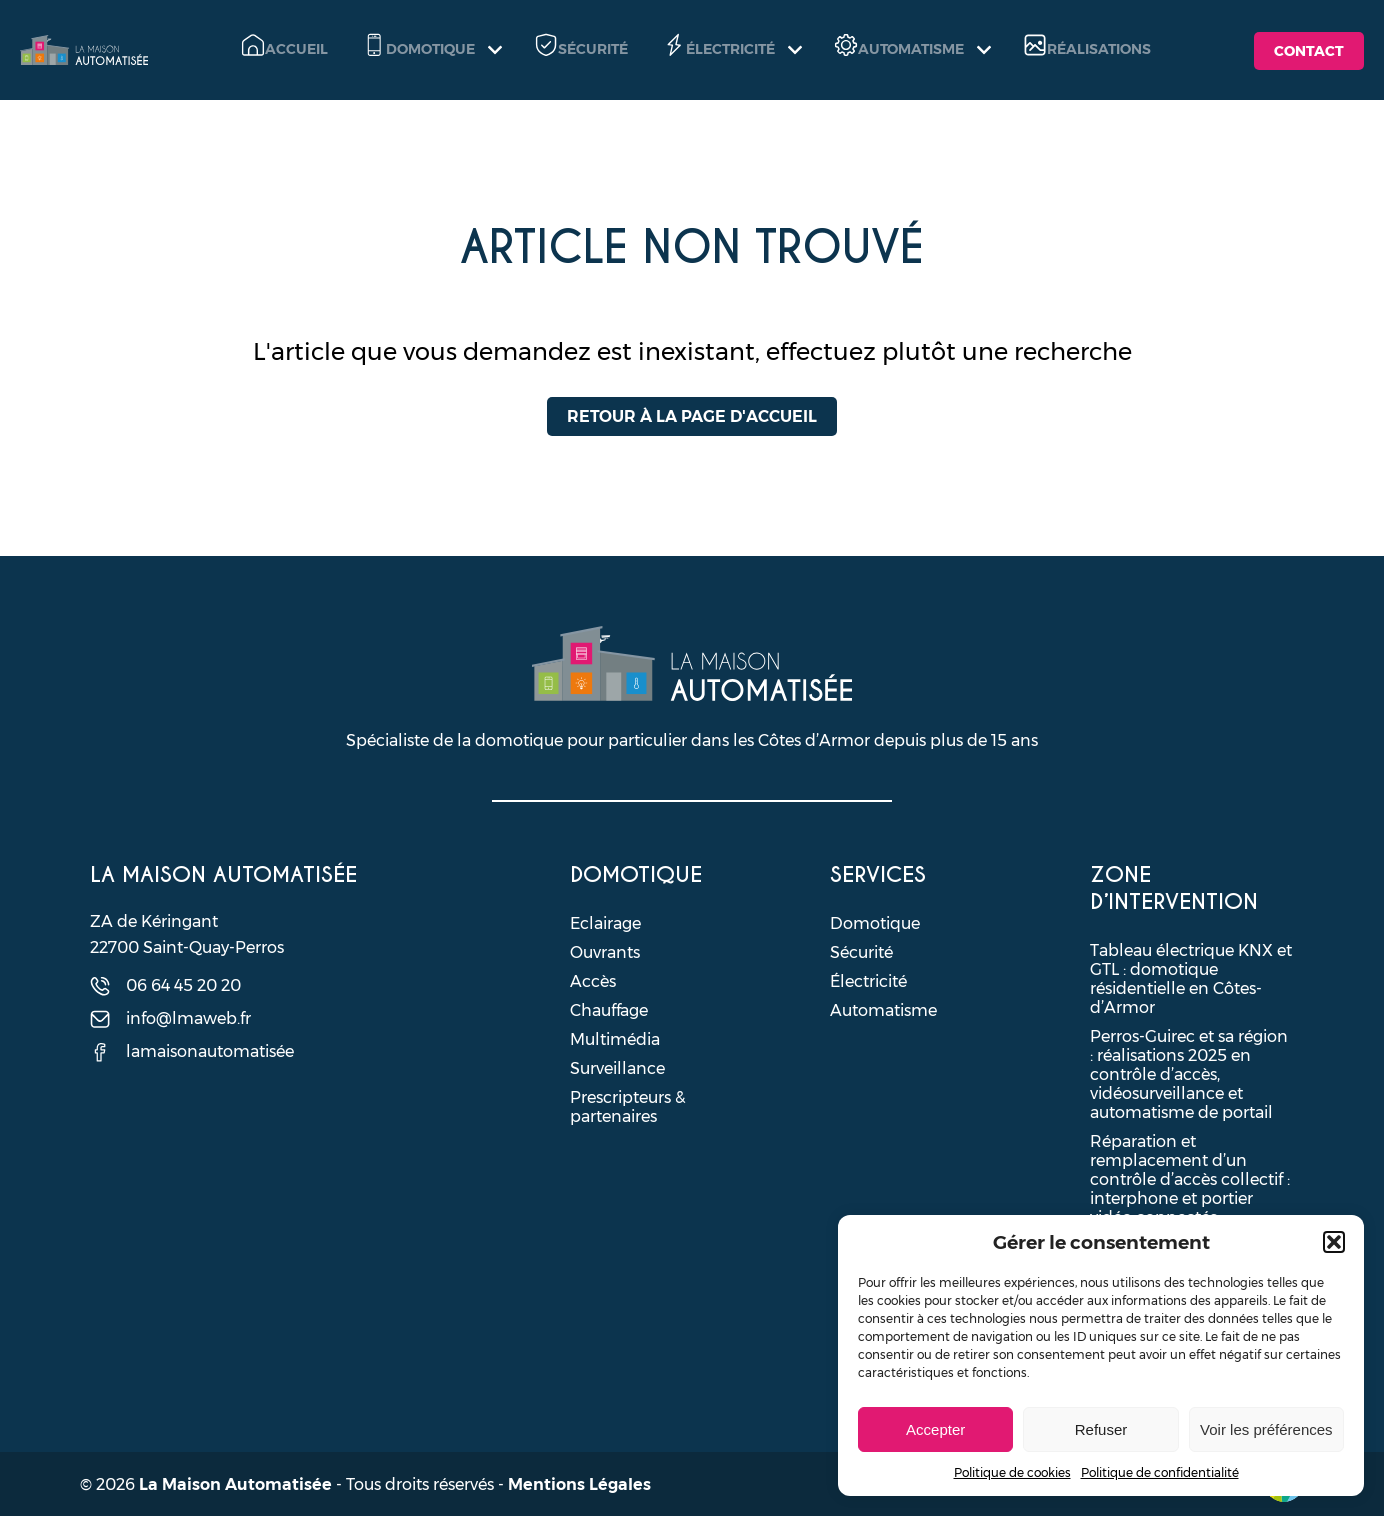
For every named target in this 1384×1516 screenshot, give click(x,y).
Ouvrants (605, 952)
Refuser (1101, 1429)
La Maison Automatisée (235, 1484)
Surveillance (617, 1068)
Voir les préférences (1266, 1429)
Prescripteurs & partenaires (627, 1107)
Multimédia (615, 1039)
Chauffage (609, 1010)
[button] (1334, 1242)
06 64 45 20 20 (183, 985)
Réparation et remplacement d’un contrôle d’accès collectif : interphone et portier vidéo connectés (1190, 1179)
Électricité (868, 981)
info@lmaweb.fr (188, 1018)
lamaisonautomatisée (210, 1051)
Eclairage (605, 923)
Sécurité (861, 952)
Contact (1309, 51)
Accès (593, 981)
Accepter (935, 1429)
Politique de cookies (1012, 1472)
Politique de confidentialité (1160, 1472)
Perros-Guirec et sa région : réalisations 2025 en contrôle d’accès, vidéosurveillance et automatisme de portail (1189, 1074)
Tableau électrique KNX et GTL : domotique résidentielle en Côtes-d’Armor (1191, 979)
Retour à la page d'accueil (692, 416)
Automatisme (883, 1010)
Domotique (875, 923)
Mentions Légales (579, 1484)
